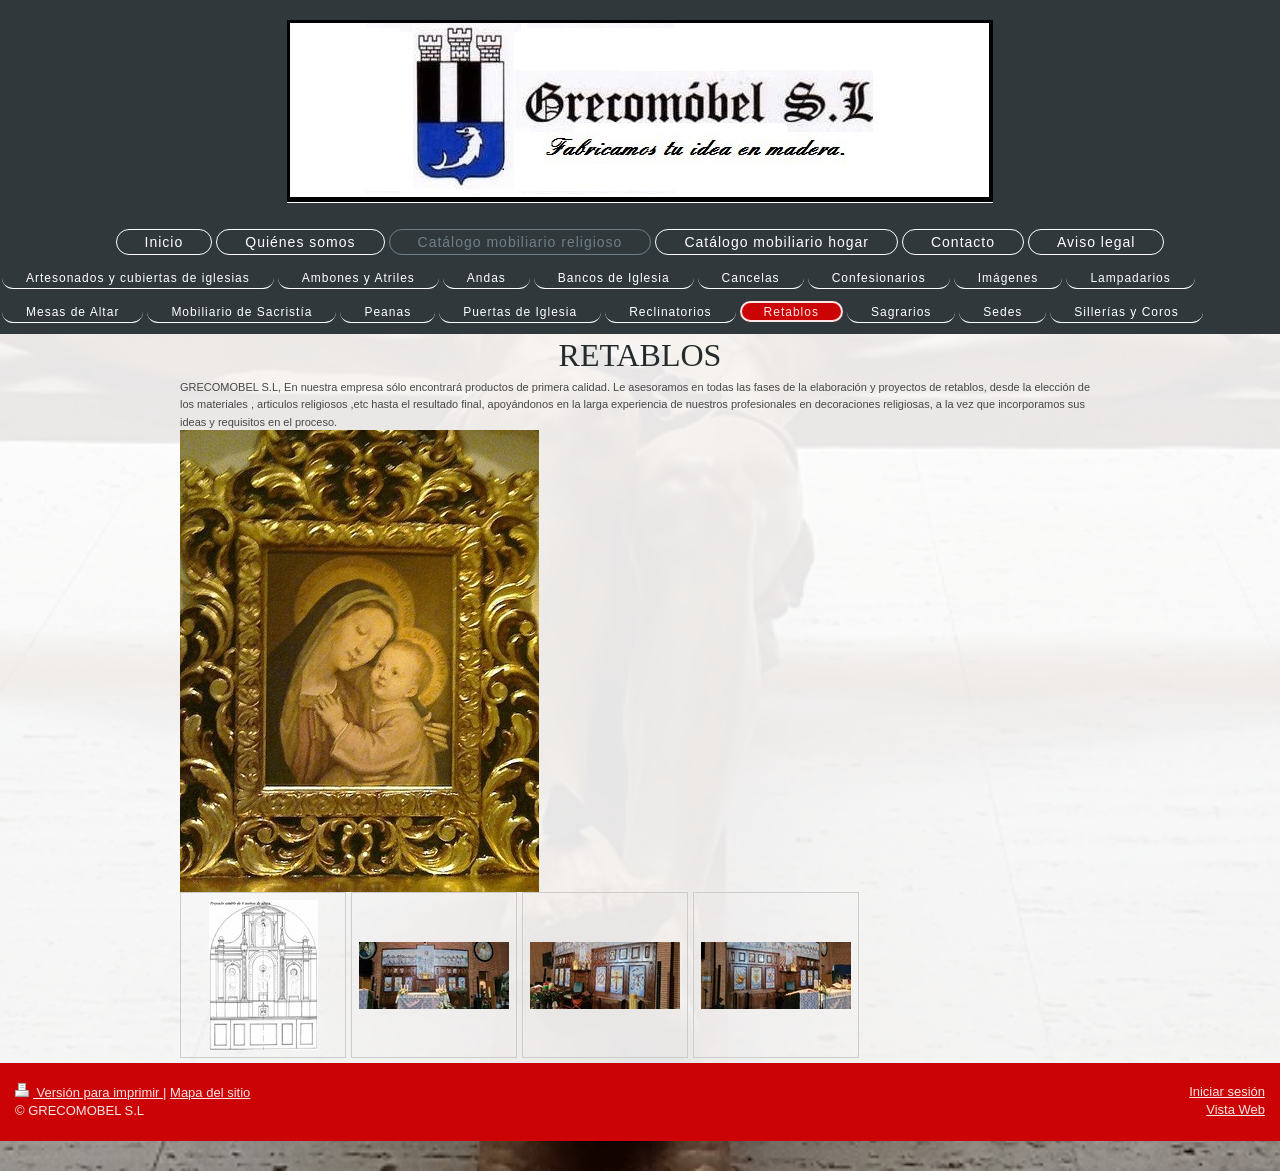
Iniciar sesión (1227, 1091)
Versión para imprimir (89, 1092)
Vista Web (1235, 1109)
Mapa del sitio (210, 1092)
